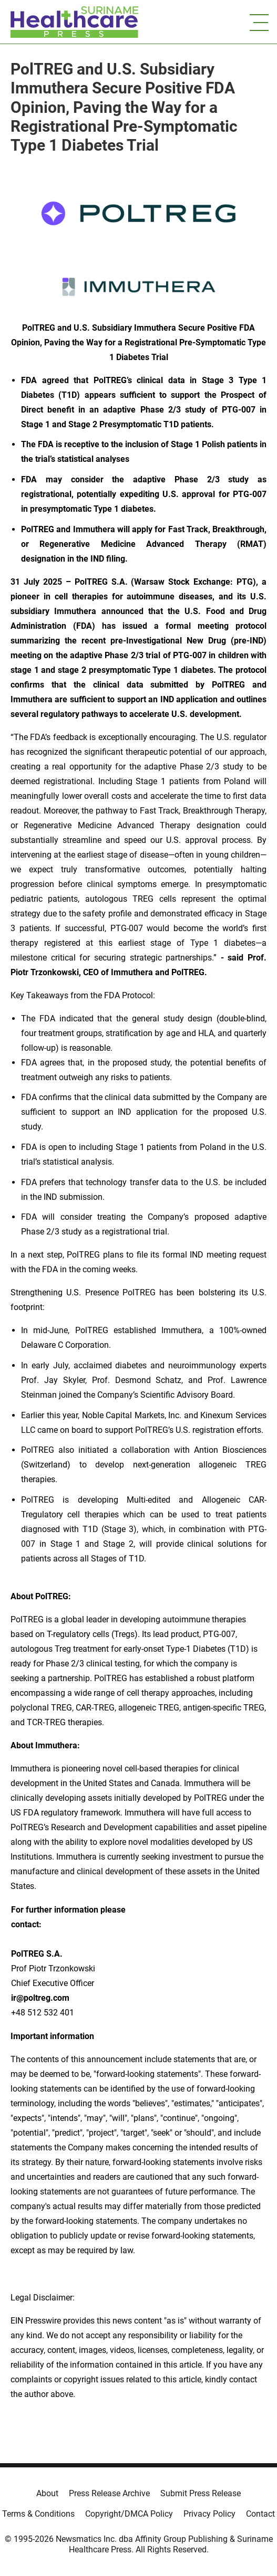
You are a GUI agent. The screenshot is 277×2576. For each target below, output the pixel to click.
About (47, 2493)
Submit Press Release (200, 2493)
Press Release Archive (109, 2493)
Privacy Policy (209, 2514)
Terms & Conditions (38, 2514)
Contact (260, 2514)
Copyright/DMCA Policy (129, 2514)
